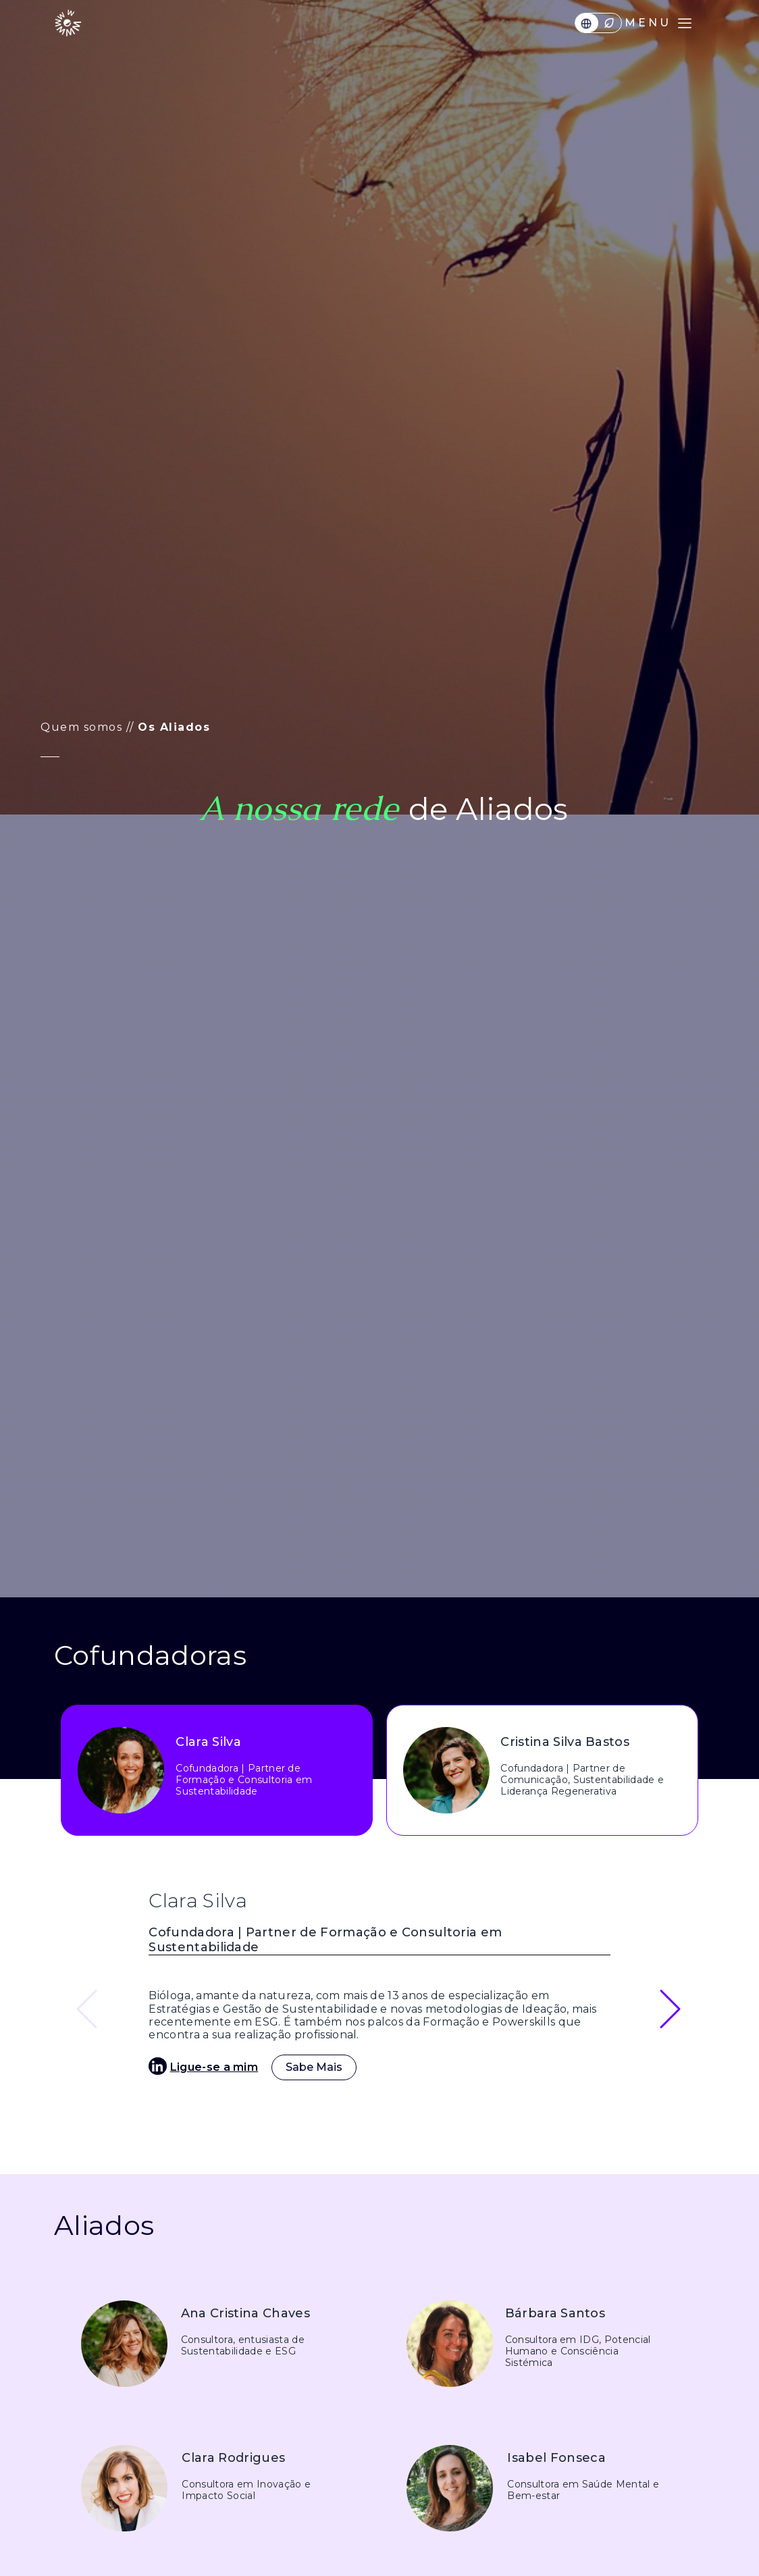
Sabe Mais (314, 2067)
